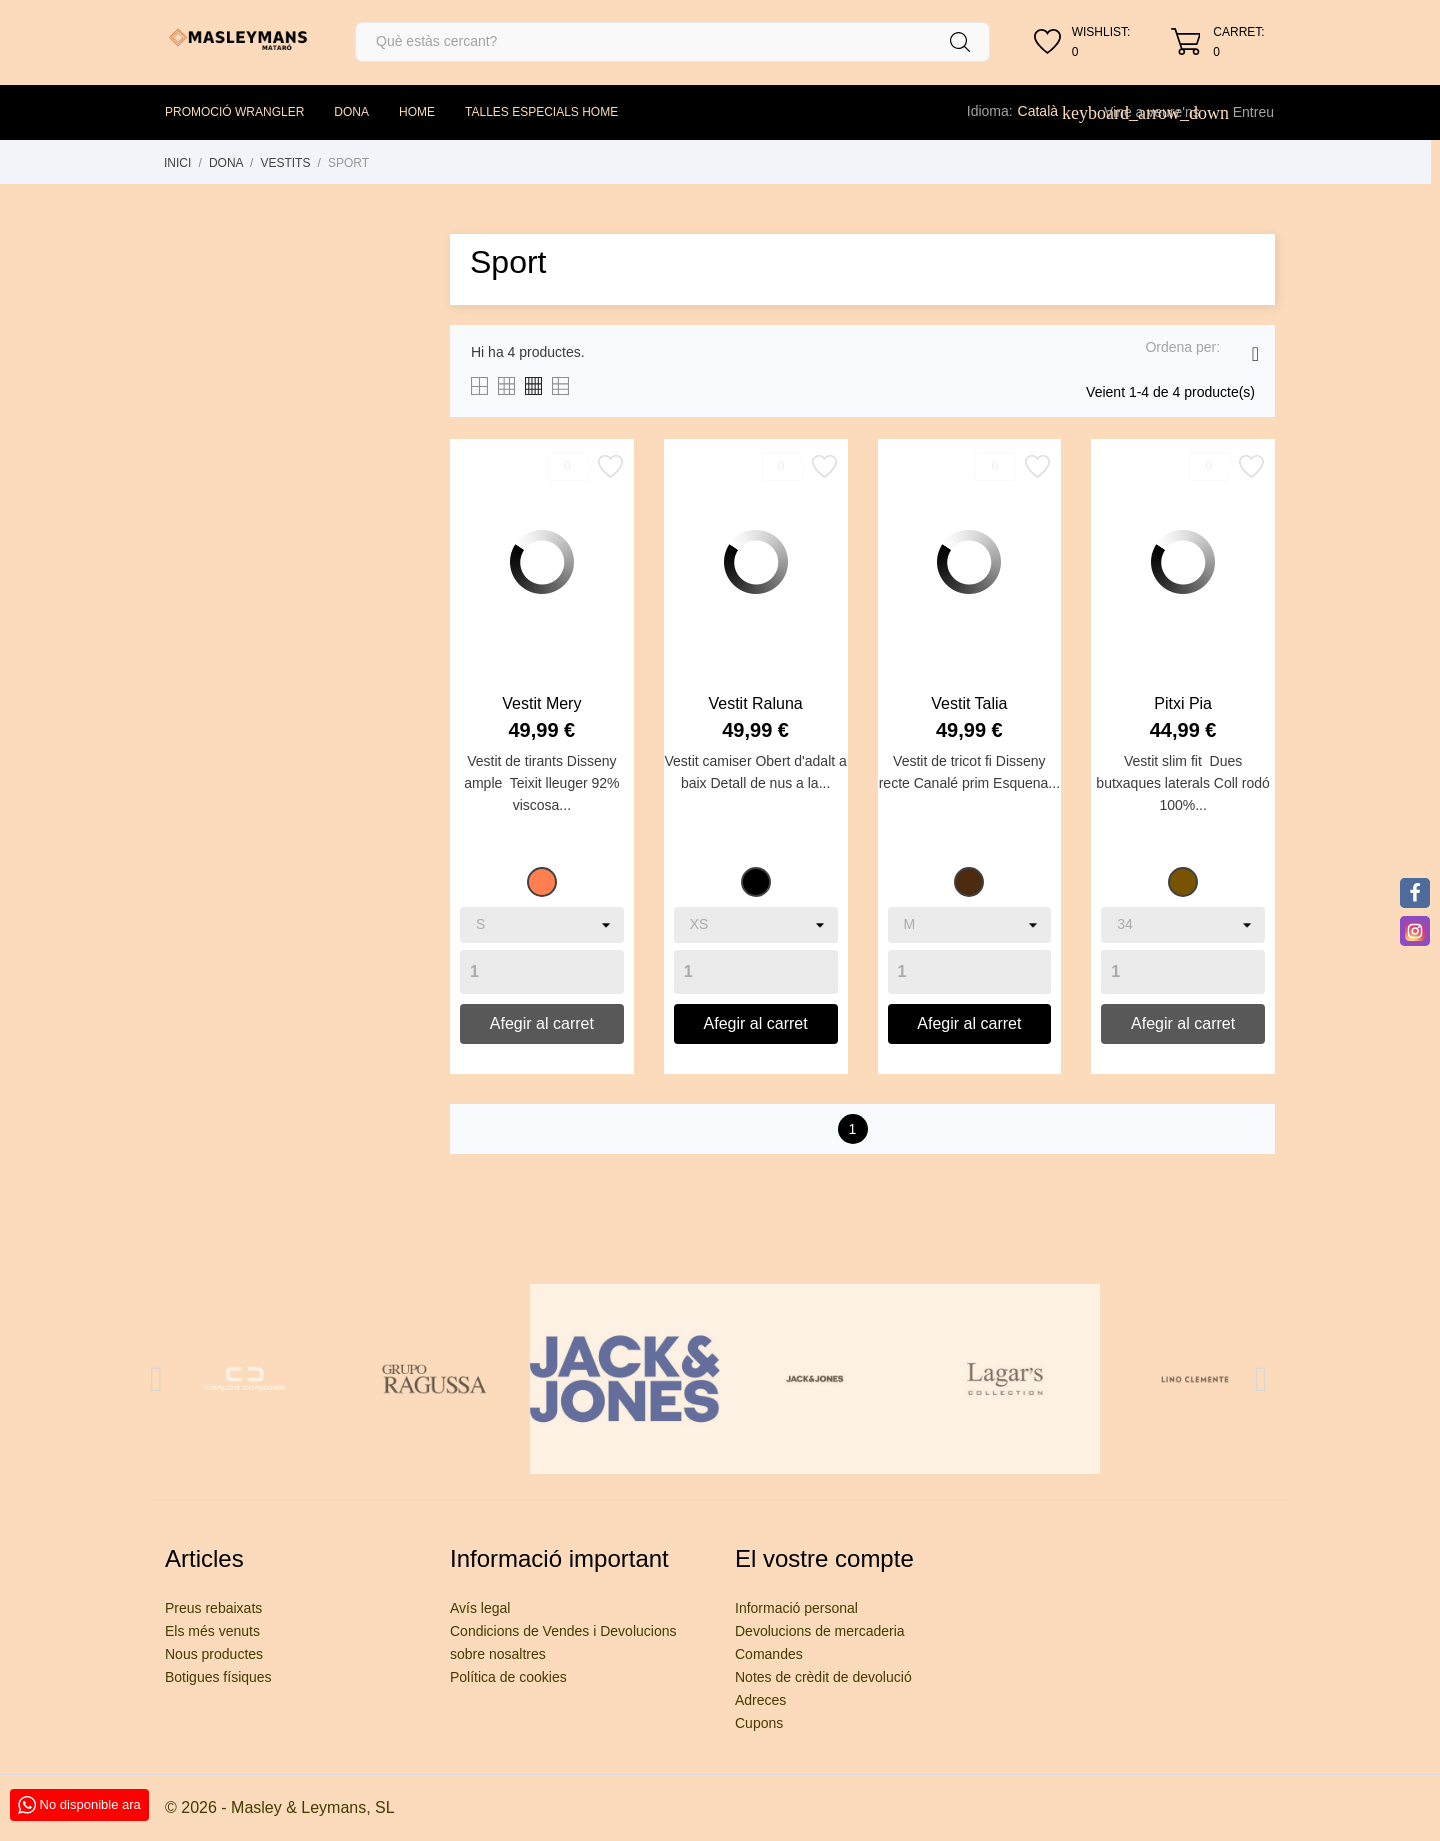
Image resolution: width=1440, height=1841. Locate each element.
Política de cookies (508, 1677)
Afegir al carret (542, 1023)
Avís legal (480, 1608)
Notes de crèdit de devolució (823, 1677)
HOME (417, 112)
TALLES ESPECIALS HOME (541, 112)
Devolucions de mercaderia (820, 1631)
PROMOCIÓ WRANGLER (234, 112)
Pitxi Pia (1183, 703)
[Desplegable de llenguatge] (1049, 111)
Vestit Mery (541, 703)
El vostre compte (824, 1558)
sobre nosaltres (498, 1654)
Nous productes (214, 1654)
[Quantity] (542, 972)
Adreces (760, 1700)
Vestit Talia (969, 703)
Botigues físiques (218, 1677)
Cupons (759, 1723)
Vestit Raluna (755, 703)
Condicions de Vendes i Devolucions (563, 1631)
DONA (351, 112)
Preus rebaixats (213, 1608)
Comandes (769, 1654)
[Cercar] (672, 42)
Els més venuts (212, 1631)
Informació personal (796, 1608)
